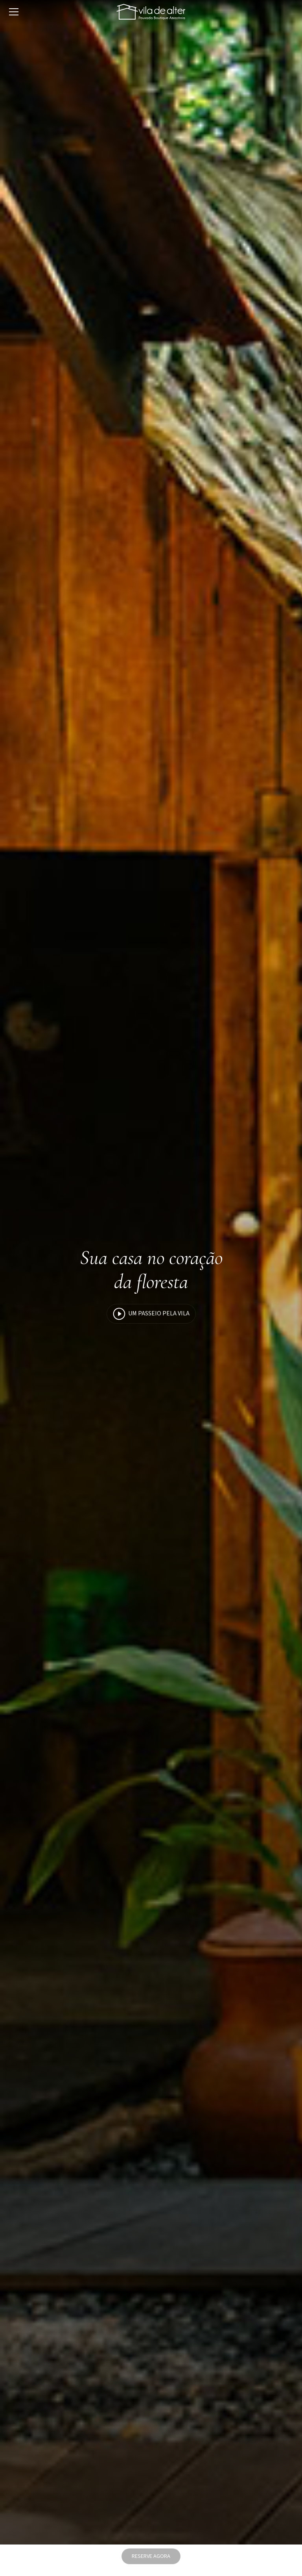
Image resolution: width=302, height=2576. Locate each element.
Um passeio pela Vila (151, 1313)
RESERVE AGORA (151, 2556)
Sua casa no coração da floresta (151, 1270)
